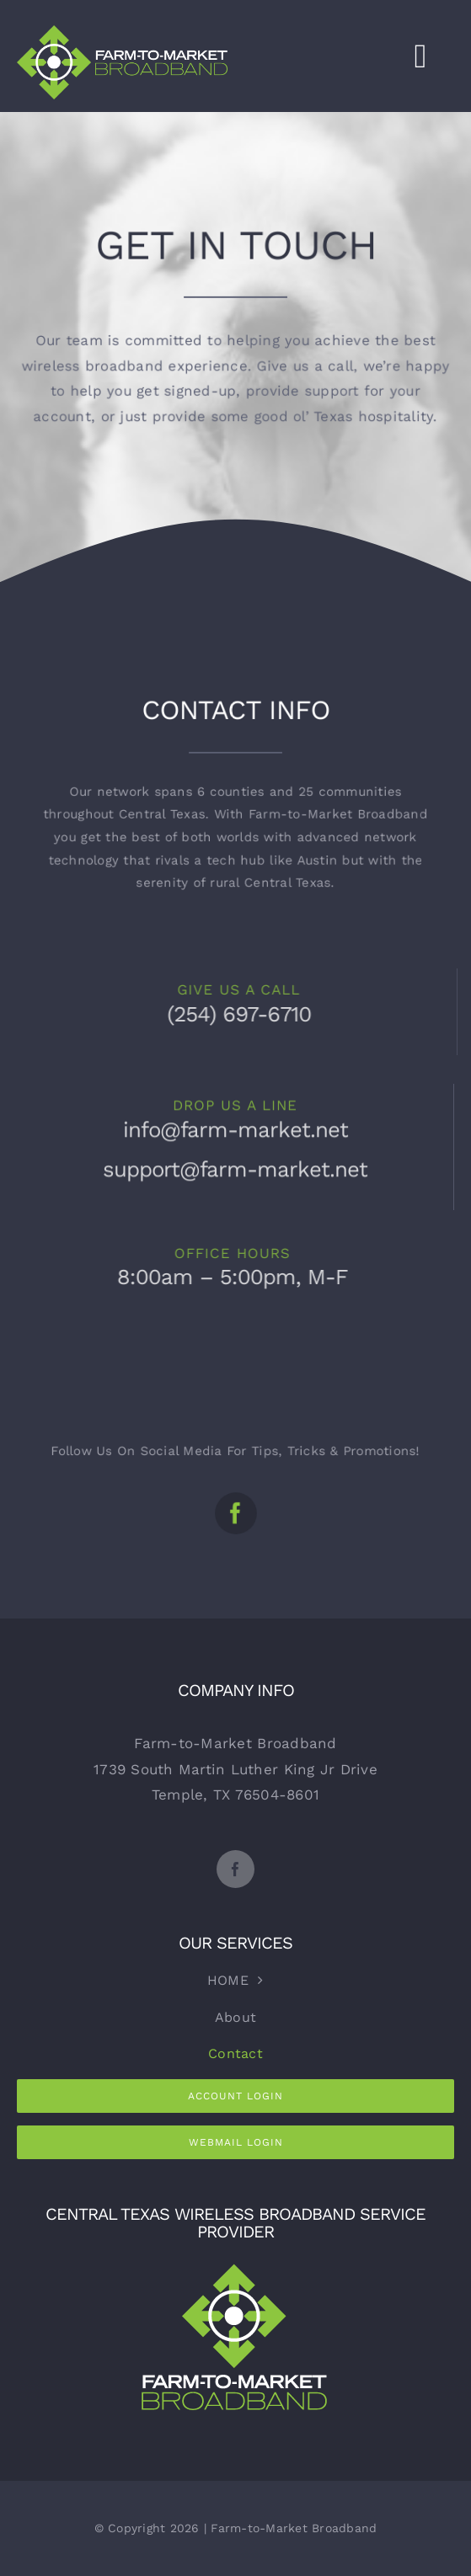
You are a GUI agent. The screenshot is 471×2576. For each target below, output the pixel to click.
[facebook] (235, 1503)
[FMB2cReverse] (236, 2264)
